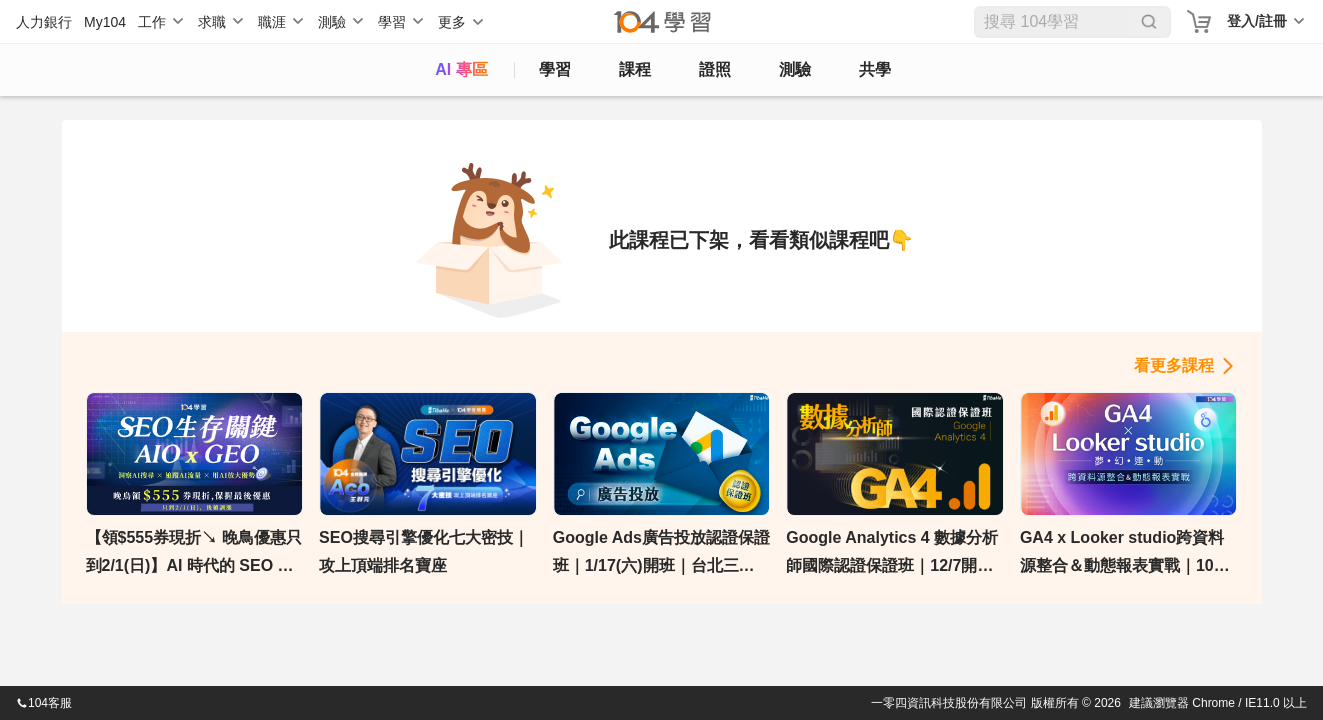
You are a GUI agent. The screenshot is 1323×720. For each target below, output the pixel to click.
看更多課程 (1174, 365)
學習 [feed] (555, 69)
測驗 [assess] (795, 69)
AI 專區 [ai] (461, 69)
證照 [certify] (715, 69)
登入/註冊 (1257, 21)
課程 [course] (635, 69)
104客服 (44, 703)
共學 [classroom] (875, 69)
